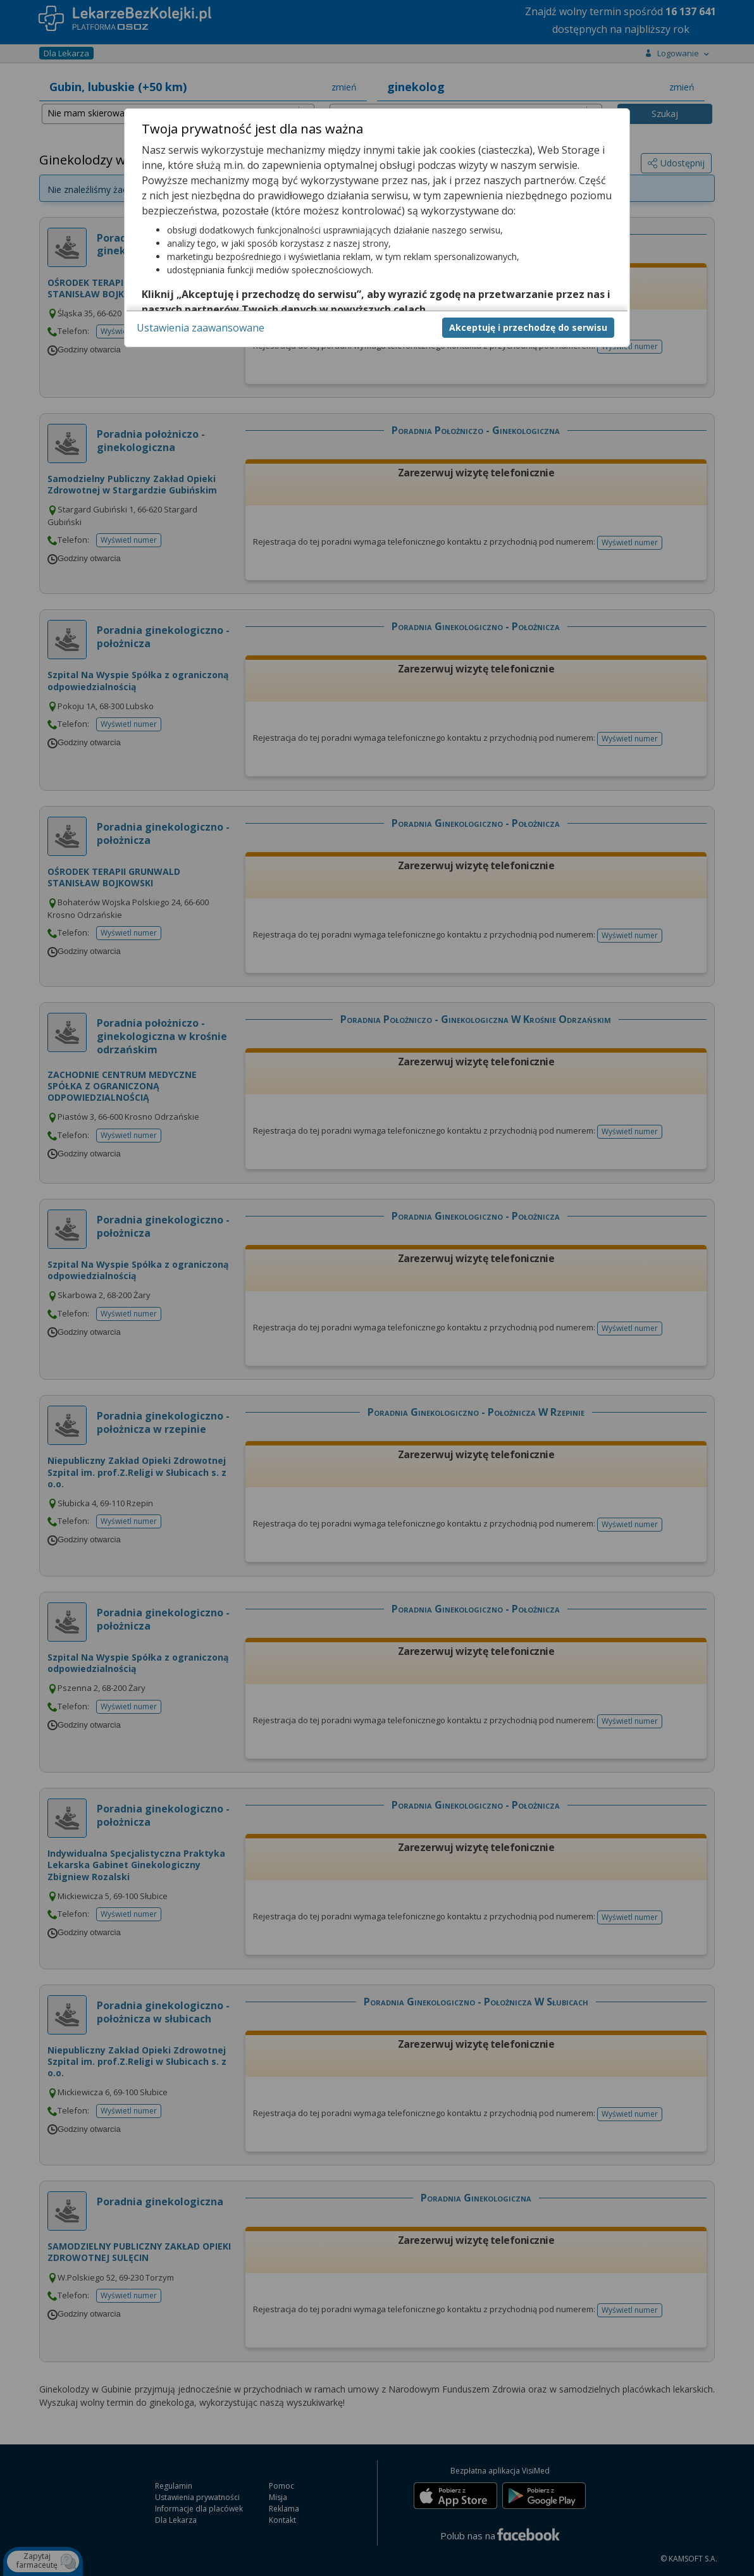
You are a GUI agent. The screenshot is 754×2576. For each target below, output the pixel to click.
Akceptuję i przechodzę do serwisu (528, 327)
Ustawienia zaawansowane (200, 328)
